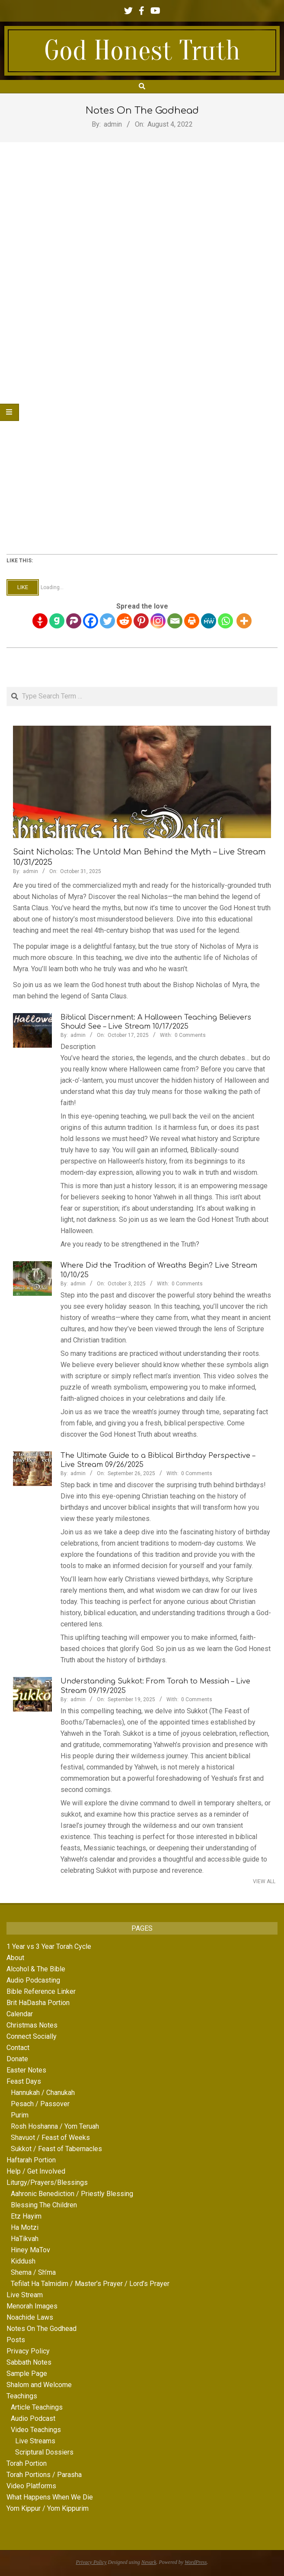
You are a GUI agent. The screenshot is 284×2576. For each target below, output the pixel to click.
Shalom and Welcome (39, 2385)
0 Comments (190, 1035)
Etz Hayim (26, 2216)
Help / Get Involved (35, 2171)
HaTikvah (24, 2239)
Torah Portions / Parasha (44, 2475)
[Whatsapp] (225, 620)
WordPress (196, 2562)
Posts (15, 2340)
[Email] (174, 620)
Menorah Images (31, 2306)
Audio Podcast (33, 2418)
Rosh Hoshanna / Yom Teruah (55, 2126)
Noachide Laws (29, 2317)
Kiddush (23, 2261)
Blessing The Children (44, 2205)
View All (264, 1881)
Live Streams (35, 2441)
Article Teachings (37, 2407)
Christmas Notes (31, 2025)
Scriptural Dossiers (44, 2452)
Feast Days (23, 2081)
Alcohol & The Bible (35, 1969)
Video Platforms (31, 2486)
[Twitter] (107, 620)
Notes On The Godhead (41, 2328)
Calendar (19, 2014)
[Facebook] (90, 620)
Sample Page (26, 2373)
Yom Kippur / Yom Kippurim (47, 2508)
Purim (20, 2115)
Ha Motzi (24, 2227)
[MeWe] (208, 620)
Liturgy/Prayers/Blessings (47, 2182)
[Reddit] (124, 620)
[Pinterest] (141, 620)
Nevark (148, 2562)
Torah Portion (26, 2463)
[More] (244, 620)
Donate (17, 2059)
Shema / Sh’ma (33, 2272)
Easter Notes (26, 2070)
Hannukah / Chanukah (43, 2092)
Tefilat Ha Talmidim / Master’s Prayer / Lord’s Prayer (90, 2284)
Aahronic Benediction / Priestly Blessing (72, 2194)
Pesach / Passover (40, 2104)
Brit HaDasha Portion (38, 2003)
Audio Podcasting (33, 1980)
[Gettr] (40, 620)
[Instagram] (158, 620)
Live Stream (24, 2295)
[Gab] (56, 620)
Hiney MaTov (30, 2250)
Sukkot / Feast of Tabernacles (56, 2149)
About (15, 1958)
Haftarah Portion (31, 2160)
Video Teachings (36, 2430)
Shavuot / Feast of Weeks (50, 2137)
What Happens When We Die (49, 2497)
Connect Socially (31, 2036)
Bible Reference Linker (41, 1991)
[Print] (191, 620)
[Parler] (73, 620)
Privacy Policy (28, 2351)
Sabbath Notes (28, 2362)
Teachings (21, 2396)
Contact (17, 2048)
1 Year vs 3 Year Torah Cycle (48, 1946)
